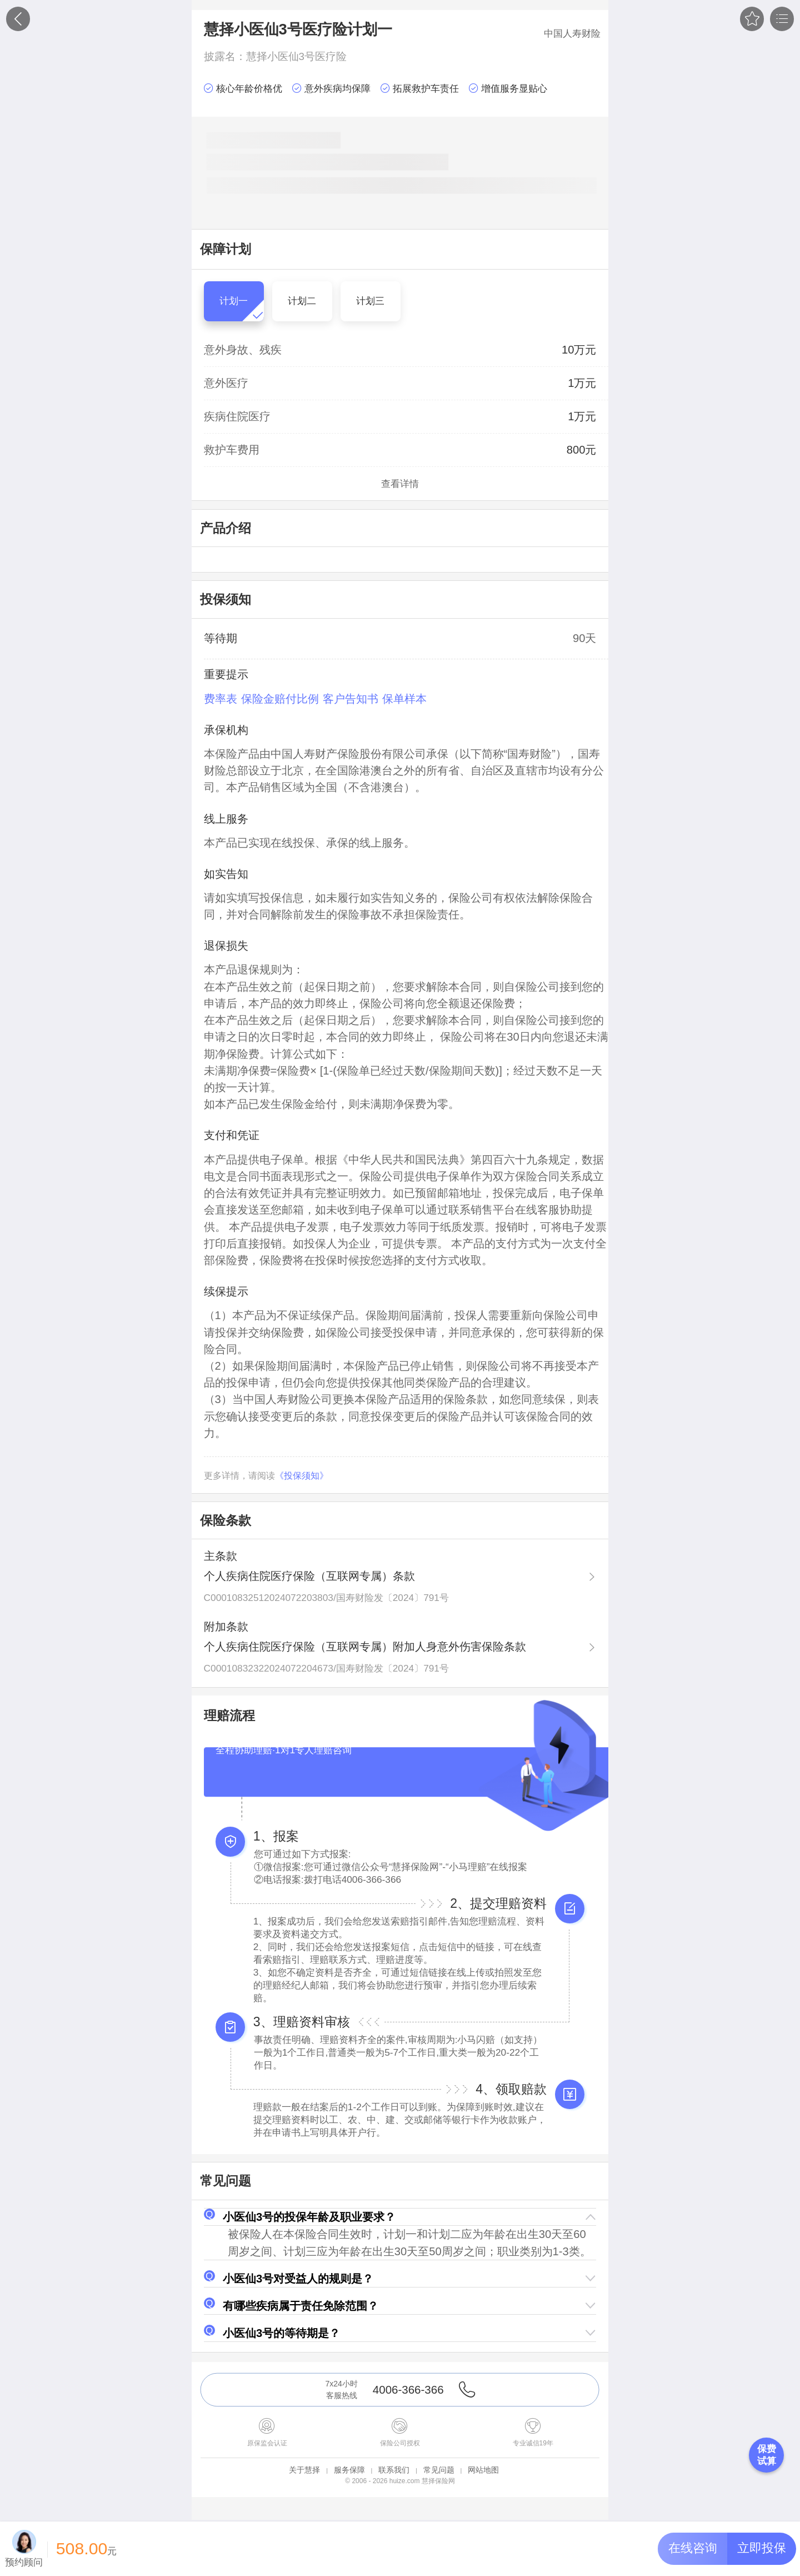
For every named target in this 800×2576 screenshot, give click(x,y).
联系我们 (393, 2469)
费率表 (220, 699)
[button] (400, 2217)
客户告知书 (350, 699)
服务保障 (349, 2469)
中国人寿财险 (572, 33)
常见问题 (438, 2469)
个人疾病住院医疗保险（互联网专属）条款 (309, 1576)
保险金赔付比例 (280, 699)
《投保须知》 (301, 1475)
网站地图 (483, 2469)
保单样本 (404, 699)
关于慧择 (304, 2469)
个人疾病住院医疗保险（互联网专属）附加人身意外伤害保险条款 (365, 1646)
